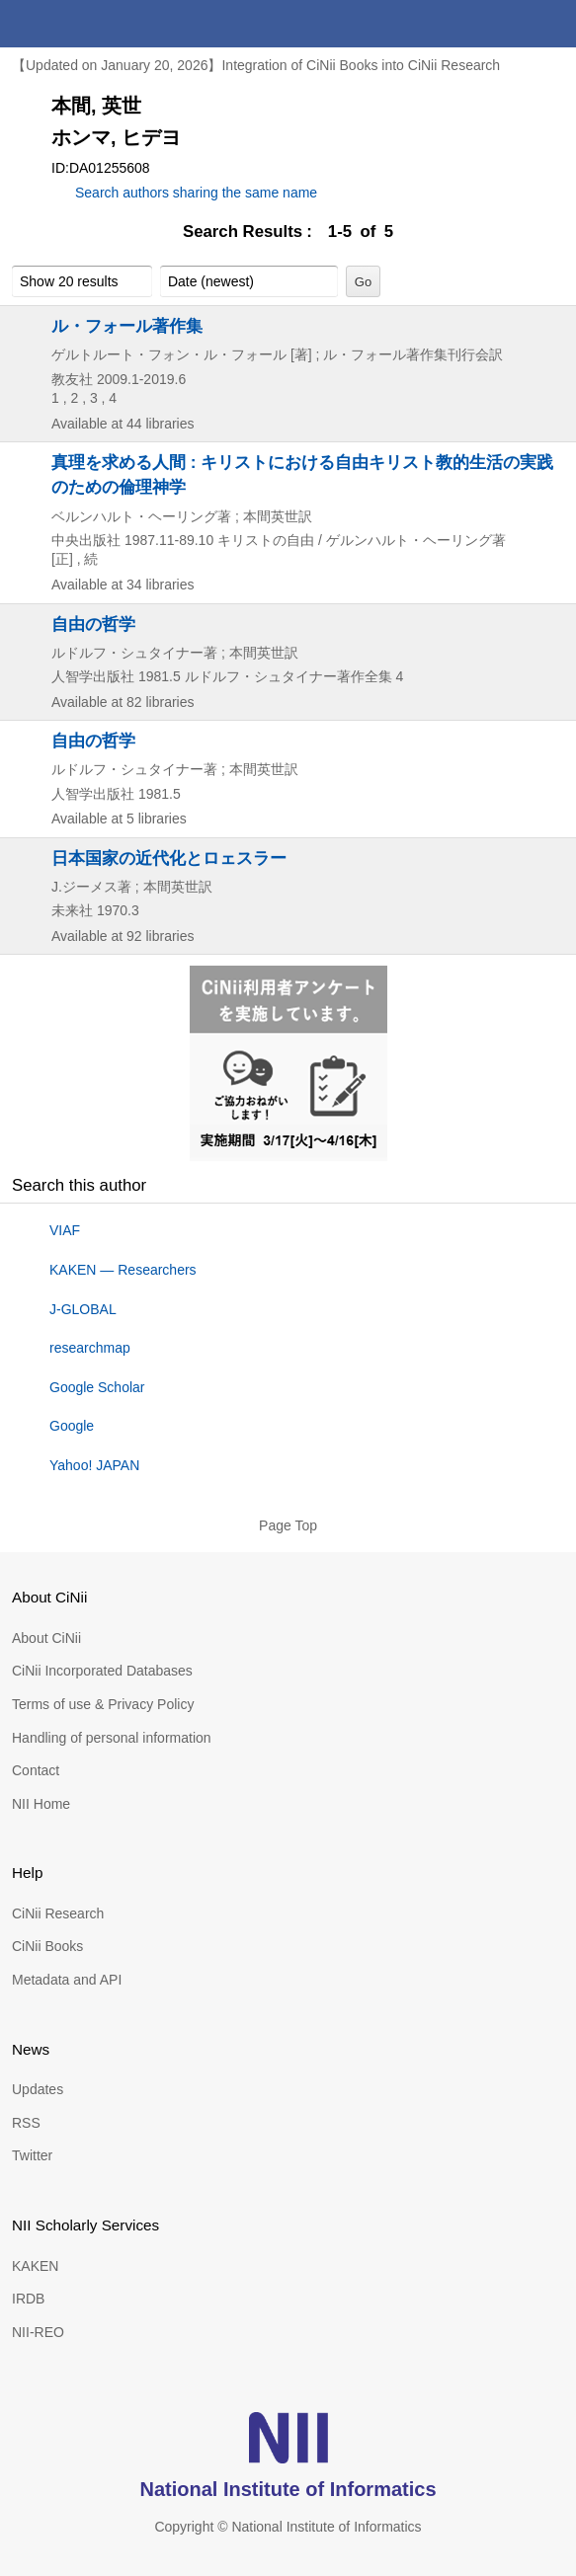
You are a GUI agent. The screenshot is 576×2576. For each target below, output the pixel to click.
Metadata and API (67, 1980)
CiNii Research (58, 1913)
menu (552, 24)
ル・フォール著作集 (127, 326)
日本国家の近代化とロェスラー (169, 858)
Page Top (288, 1525)
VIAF (64, 1230)
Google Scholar (97, 1387)
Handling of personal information (111, 1738)
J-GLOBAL (83, 1309)
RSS (26, 2123)
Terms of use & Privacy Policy (103, 1704)
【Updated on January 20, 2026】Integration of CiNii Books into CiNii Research (256, 65)
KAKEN (35, 2266)
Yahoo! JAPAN (94, 1465)
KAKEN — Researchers (123, 1270)
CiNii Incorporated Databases (102, 1670)
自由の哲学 (93, 624)
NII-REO (38, 2332)
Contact (35, 1770)
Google (71, 1426)
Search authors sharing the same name (196, 192)
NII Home (41, 1804)
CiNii (87, 23)
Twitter (32, 2155)
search (505, 24)
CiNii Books (47, 1946)
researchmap (89, 1348)
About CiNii (46, 1638)
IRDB (28, 2298)
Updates (37, 2089)
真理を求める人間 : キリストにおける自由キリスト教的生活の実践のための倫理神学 (302, 474)
